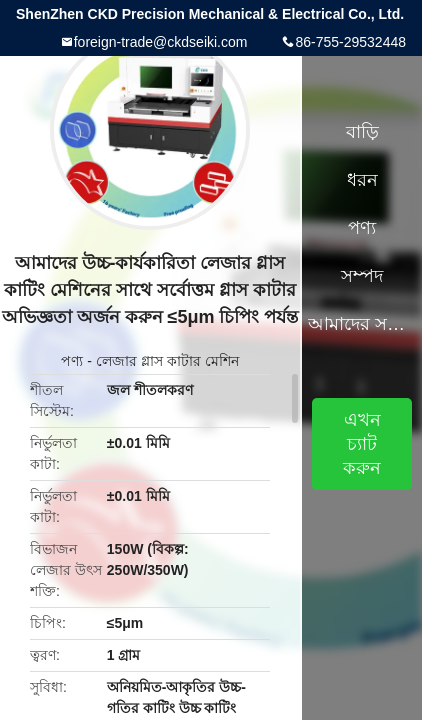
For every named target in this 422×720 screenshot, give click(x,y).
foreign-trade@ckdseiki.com (161, 42)
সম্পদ (362, 276)
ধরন (362, 180)
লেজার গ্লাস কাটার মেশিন (167, 361)
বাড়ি (362, 132)
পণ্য (72, 361)
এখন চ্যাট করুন (362, 444)
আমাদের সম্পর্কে (362, 324)
